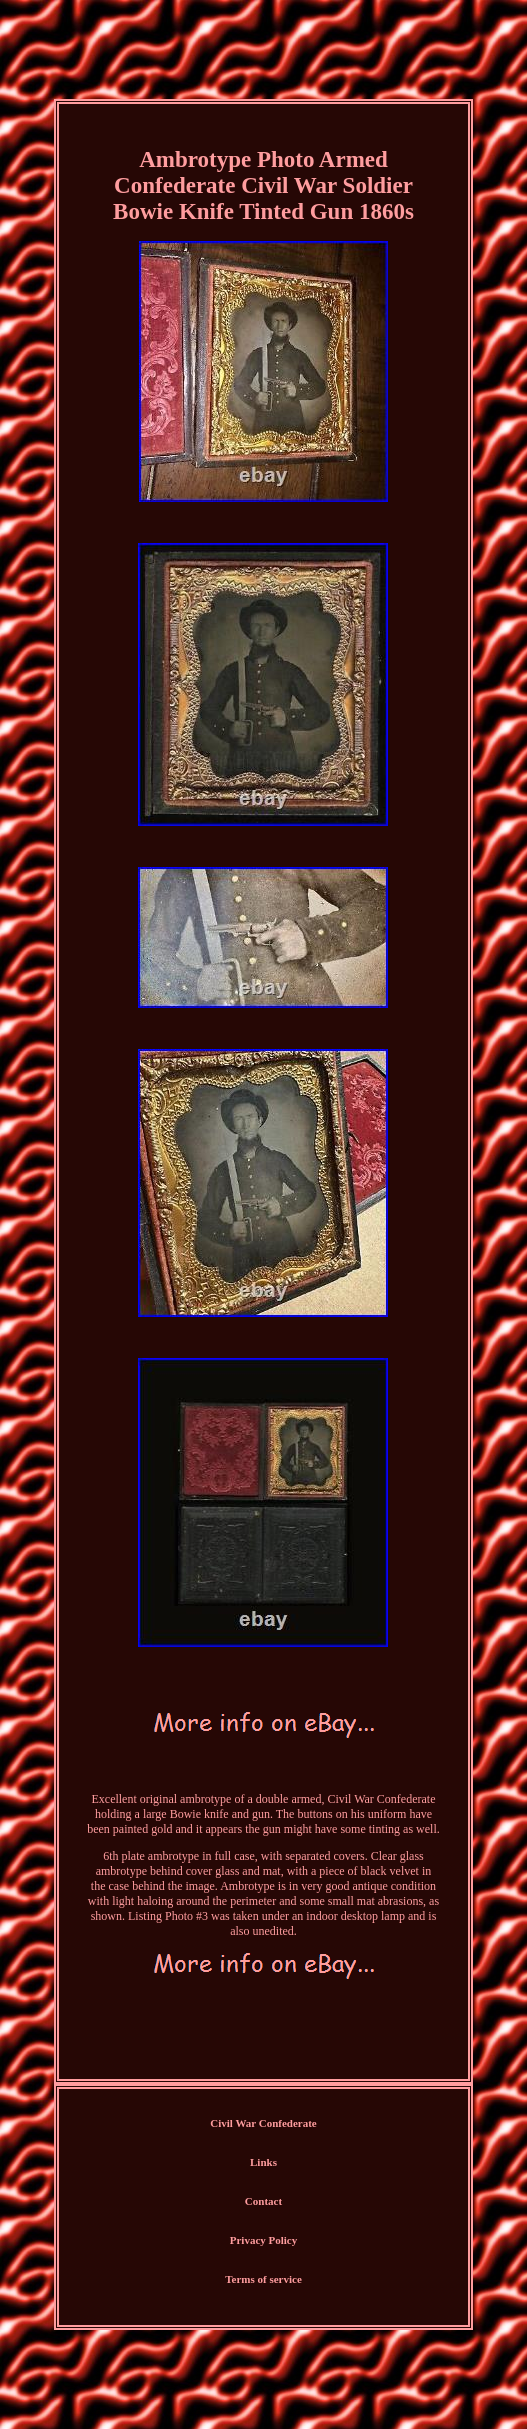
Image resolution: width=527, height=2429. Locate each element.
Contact (263, 2201)
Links (263, 2162)
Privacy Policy (264, 2240)
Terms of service (263, 2279)
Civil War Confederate (263, 2123)
